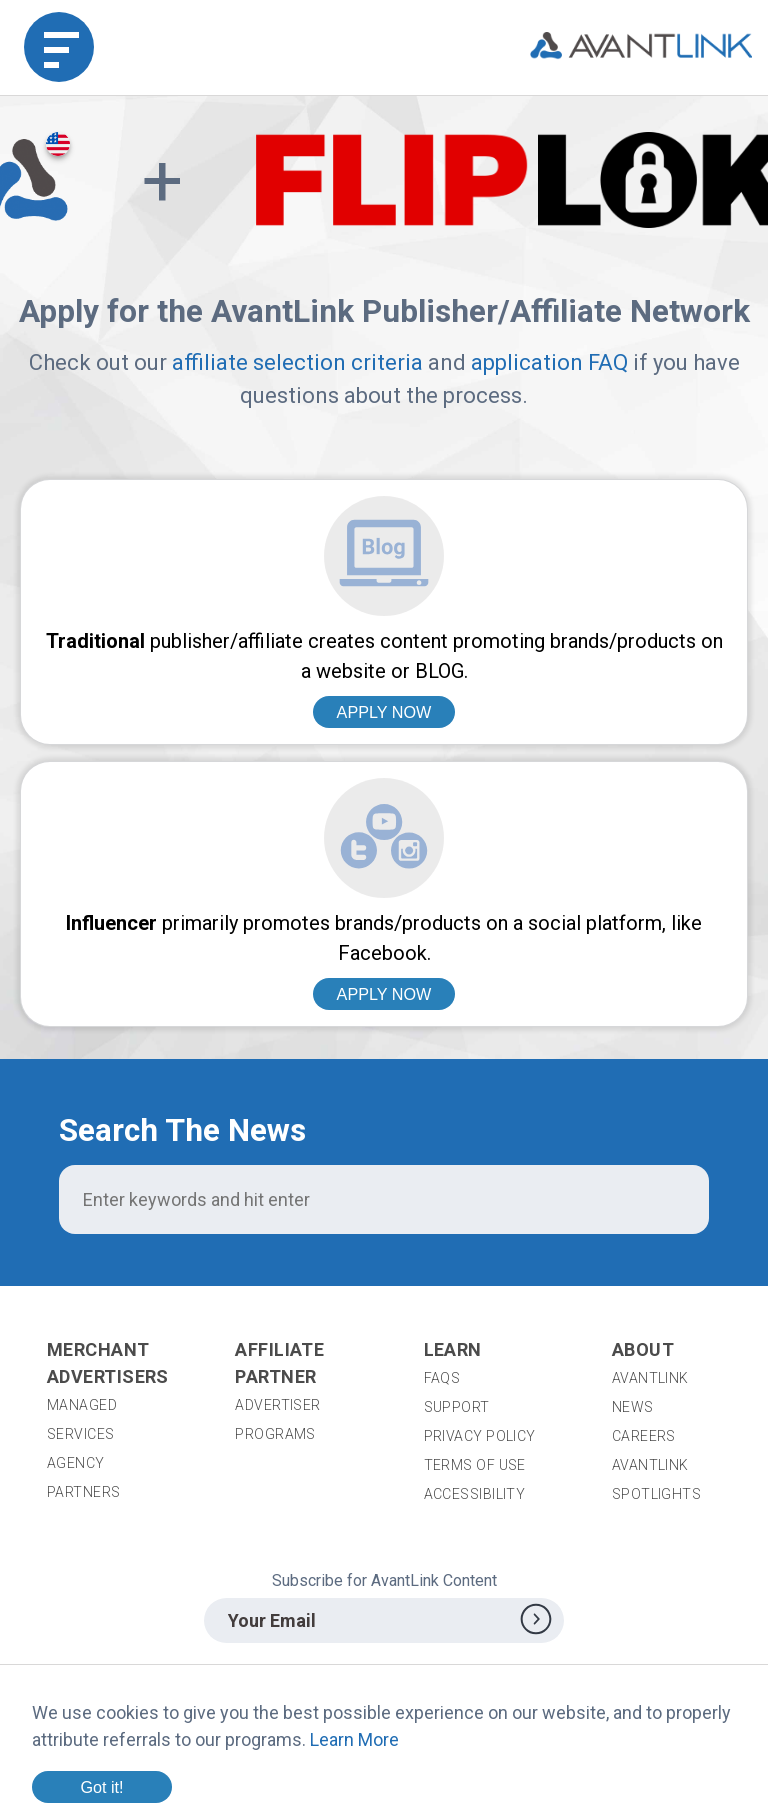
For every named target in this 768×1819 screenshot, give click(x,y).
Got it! (101, 1787)
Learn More (354, 1739)
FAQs (442, 1378)
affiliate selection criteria (297, 362)
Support (457, 1407)
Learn (453, 1349)
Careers (644, 1436)
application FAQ (549, 362)
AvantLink (650, 1378)
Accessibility (475, 1494)
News (633, 1407)
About (643, 1349)
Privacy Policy (480, 1436)
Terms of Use (475, 1465)
